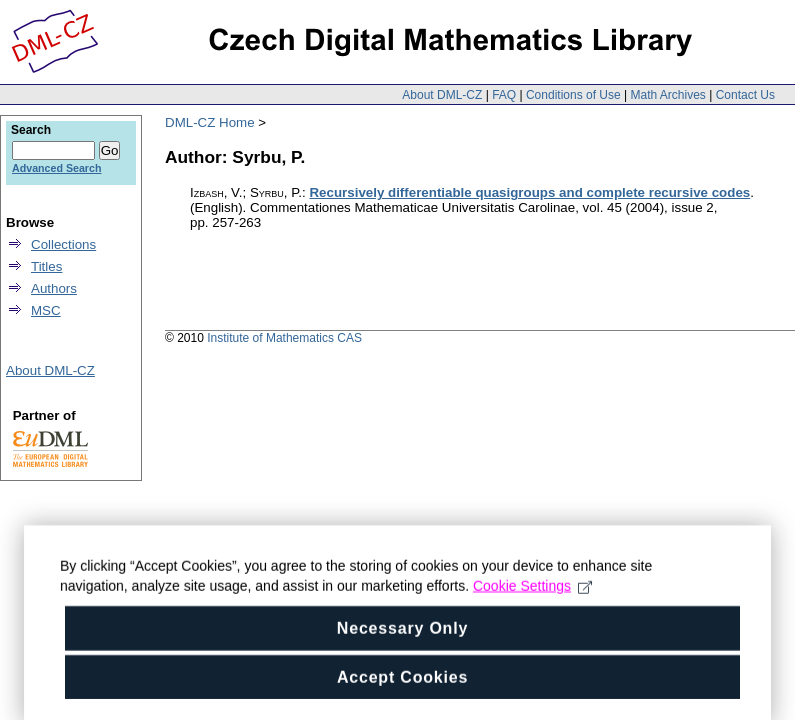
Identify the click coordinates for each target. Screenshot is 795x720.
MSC (46, 310)
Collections (63, 244)
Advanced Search (56, 168)
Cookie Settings (532, 606)
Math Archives (667, 95)
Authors (54, 288)
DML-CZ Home (210, 122)
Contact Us (745, 95)
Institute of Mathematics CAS (284, 338)
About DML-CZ (442, 95)
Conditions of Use (573, 95)
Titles (46, 266)
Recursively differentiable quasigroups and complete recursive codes (529, 192)
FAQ (504, 95)
